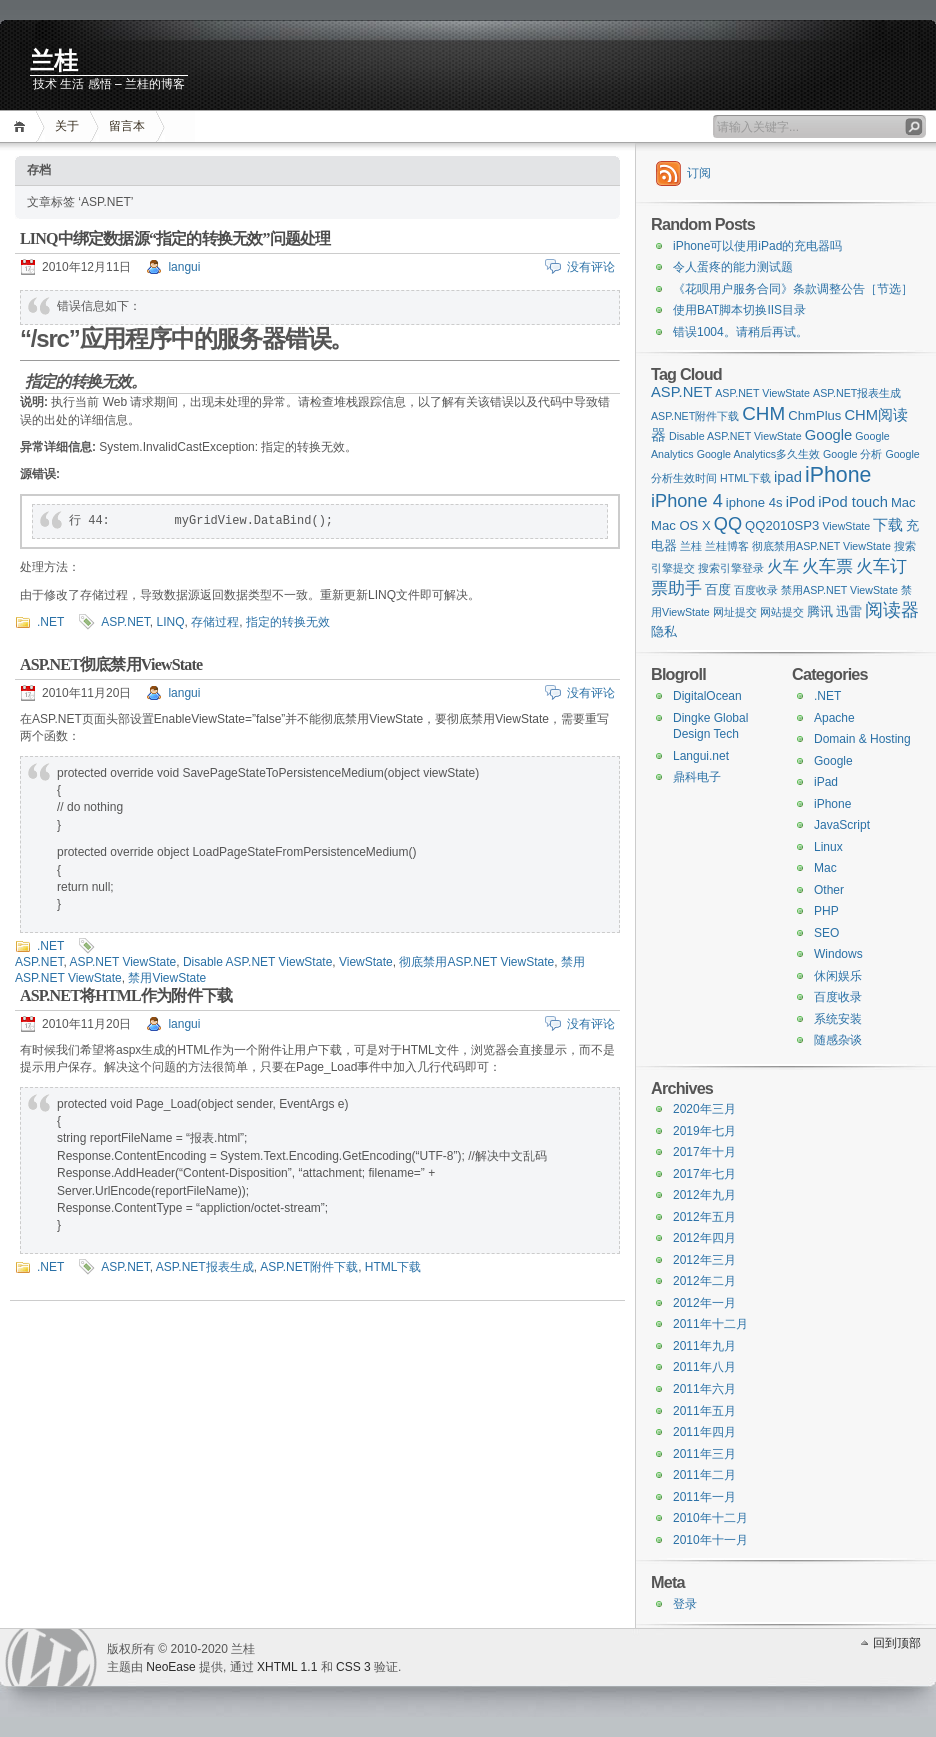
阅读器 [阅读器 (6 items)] (892, 610)
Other (829, 890)
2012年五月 (704, 1217)
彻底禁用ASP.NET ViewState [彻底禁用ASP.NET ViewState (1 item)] (821, 546)
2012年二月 (704, 1281)
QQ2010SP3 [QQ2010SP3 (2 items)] (782, 525)
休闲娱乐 (838, 976)
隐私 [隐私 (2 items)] (664, 631)
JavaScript (842, 825)
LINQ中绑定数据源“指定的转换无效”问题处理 (175, 238)
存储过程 (215, 622)
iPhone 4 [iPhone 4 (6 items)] (687, 501)
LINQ (170, 622)
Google (833, 761)
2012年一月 (704, 1303)
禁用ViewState (167, 978)
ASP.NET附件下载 (309, 1267)
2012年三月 (704, 1260)
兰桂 (54, 61)
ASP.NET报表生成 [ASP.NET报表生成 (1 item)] (857, 393)
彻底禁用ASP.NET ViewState (476, 962)
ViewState (366, 962)
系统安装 (838, 1019)
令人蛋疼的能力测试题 (733, 267)
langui (184, 267)
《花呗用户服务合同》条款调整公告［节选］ (793, 289)
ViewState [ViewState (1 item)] (846, 526)
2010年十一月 (710, 1540)
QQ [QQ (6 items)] (728, 524)
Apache (834, 718)
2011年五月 (704, 1411)
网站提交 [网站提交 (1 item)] (782, 612)
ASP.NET (125, 622)
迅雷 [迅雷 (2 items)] (849, 611)
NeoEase (170, 1667)
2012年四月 (704, 1238)
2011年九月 (704, 1346)
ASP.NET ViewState (122, 962)
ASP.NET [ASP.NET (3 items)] (681, 392)
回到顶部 (897, 1643)
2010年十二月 (710, 1518)
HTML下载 (393, 1267)
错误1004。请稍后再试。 (740, 332)
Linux (828, 847)
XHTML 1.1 (287, 1667)
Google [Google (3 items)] (829, 435)
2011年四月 (704, 1432)
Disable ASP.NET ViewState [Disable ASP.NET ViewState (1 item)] (735, 436)
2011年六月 (704, 1389)
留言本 (127, 126)
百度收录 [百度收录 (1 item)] (756, 590)
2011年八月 (704, 1367)
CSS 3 (353, 1667)
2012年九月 (704, 1195)
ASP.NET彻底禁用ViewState (111, 664)
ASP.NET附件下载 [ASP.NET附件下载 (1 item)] (695, 416)
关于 (67, 126)
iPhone (832, 804)
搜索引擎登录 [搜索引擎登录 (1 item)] (731, 568)
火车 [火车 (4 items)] (783, 566)
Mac (825, 868)
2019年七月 (704, 1131)
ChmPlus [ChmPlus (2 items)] (814, 415)
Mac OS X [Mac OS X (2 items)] (681, 525)
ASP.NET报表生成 (205, 1267)
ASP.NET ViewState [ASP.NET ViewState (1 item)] (762, 393)
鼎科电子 (697, 777)
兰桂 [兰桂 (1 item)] (691, 546)
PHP (826, 911)
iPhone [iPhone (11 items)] (838, 475)
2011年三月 (704, 1454)
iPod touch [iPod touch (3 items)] (853, 502)
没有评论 (591, 267)
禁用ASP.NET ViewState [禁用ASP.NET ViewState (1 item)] (839, 590)
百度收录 (838, 997)
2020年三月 (704, 1109)
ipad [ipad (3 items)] (788, 477)
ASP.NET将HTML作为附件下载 (126, 995)
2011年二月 (704, 1475)
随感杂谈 (838, 1040)
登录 (685, 1604)
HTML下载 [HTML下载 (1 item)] (745, 478)
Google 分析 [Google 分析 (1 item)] (852, 454)
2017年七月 (704, 1174)
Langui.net (701, 756)
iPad (826, 782)
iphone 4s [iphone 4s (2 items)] (754, 502)
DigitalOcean (707, 696)
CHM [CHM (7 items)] (763, 413)
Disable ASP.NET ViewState (257, 962)
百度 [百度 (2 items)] (718, 589)
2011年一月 (704, 1497)
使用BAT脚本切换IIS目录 (739, 310)
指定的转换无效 (288, 622)
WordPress (51, 1657)
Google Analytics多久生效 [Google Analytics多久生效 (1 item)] (758, 454)
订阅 (699, 173)
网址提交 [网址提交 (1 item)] (735, 612)
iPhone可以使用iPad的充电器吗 (757, 246)
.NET (50, 622)
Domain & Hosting (862, 739)
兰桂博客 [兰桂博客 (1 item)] (727, 546)
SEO (826, 933)
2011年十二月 (710, 1324)
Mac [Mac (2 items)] (903, 502)
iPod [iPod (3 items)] (801, 502)
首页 (22, 126)
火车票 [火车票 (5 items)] (827, 566)
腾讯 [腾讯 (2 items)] (820, 611)
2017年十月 (704, 1152)
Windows (838, 954)
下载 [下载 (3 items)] (888, 525)
